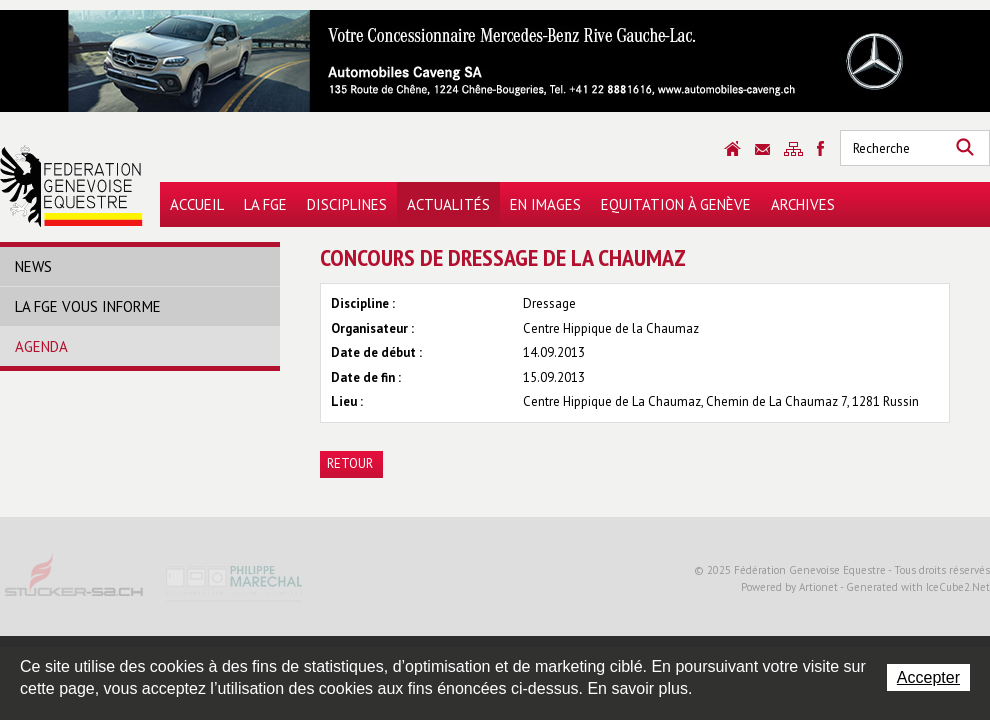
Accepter (928, 677)
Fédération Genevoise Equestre (71, 186)
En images (545, 204)
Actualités (448, 204)
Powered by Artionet (789, 587)
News (33, 266)
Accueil (197, 204)
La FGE (265, 204)
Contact (762, 149)
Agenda (41, 346)
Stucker (75, 582)
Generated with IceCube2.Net (918, 587)
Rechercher (965, 148)
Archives (803, 204)
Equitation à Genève (676, 204)
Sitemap (793, 149)
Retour (350, 463)
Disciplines (347, 204)
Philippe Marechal (235, 582)
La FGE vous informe (88, 306)
